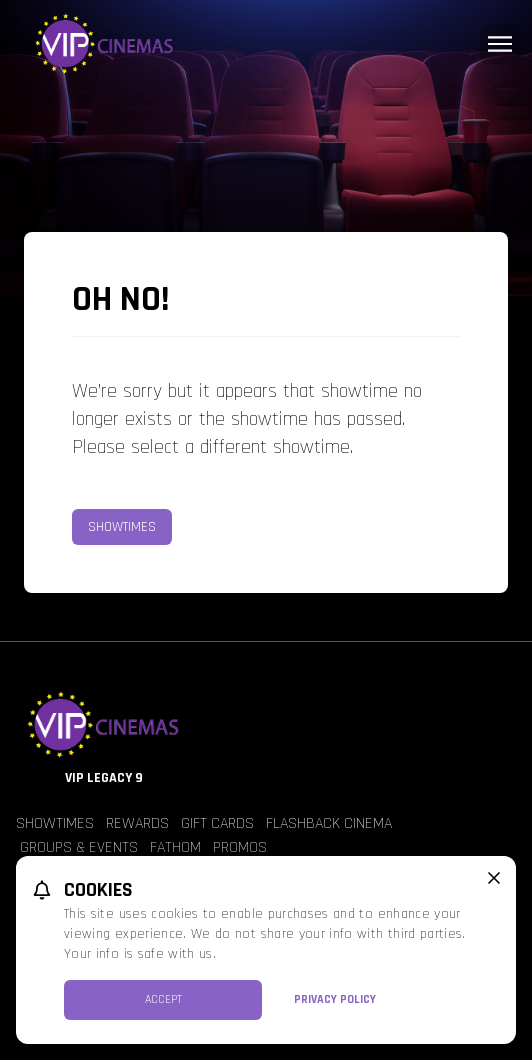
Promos (240, 847)
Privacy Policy (335, 999)
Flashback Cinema (329, 823)
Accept (163, 999)
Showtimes (122, 527)
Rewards (137, 823)
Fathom (175, 847)
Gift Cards (217, 823)
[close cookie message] (494, 878)
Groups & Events (79, 847)
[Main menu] (500, 44)
